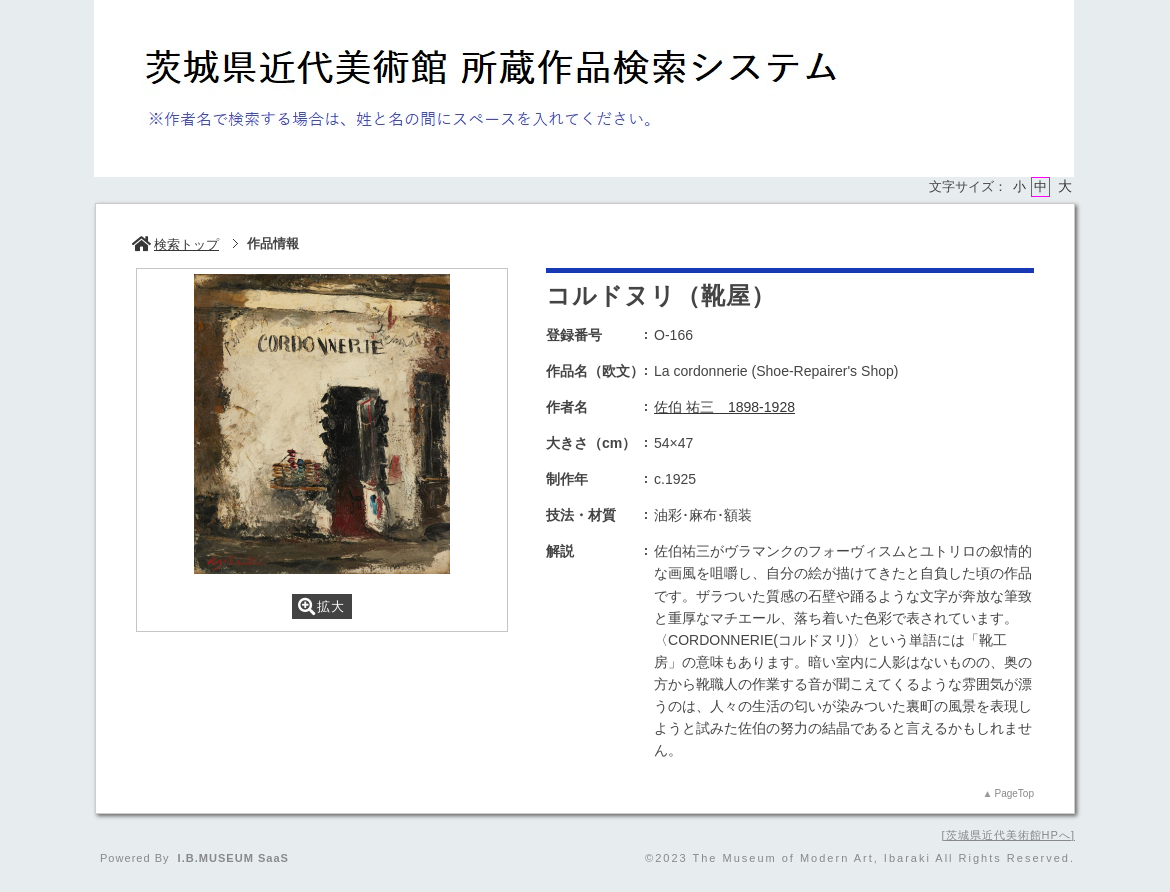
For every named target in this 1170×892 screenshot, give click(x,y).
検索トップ (175, 244)
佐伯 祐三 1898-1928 (724, 407)
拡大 (321, 606)
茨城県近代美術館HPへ (1008, 835)
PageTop (1014, 793)
